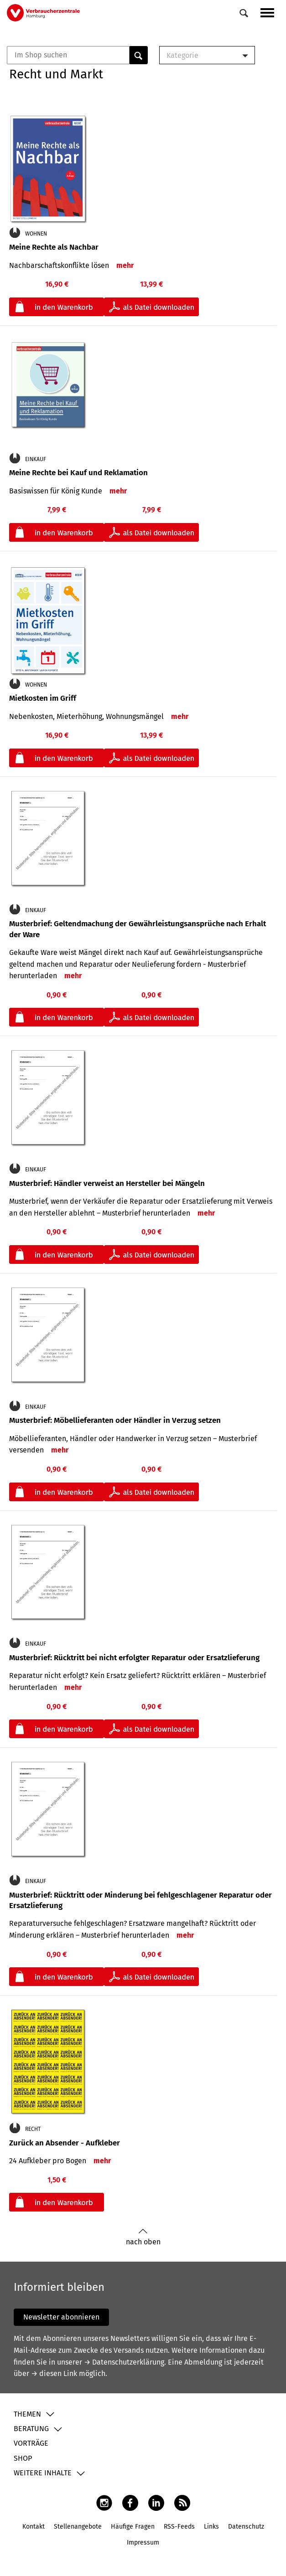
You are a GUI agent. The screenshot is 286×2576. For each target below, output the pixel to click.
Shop (23, 2458)
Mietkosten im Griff (42, 698)
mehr (125, 265)
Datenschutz (246, 2526)
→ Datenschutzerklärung (124, 2362)
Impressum (143, 2542)
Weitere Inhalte (43, 2472)
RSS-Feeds (179, 2526)
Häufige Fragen (133, 2526)
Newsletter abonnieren (61, 2317)
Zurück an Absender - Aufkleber (64, 2143)
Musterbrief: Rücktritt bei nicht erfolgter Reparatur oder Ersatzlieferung (134, 1658)
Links (211, 2526)
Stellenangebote (78, 2526)
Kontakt (33, 2526)
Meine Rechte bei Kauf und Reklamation (78, 472)
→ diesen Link (54, 2373)
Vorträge (31, 2443)
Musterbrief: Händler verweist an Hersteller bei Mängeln (107, 1183)
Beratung (31, 2428)
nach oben (143, 2237)
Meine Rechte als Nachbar (54, 247)
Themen (27, 2414)
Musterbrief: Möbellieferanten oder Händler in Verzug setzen (115, 1420)
